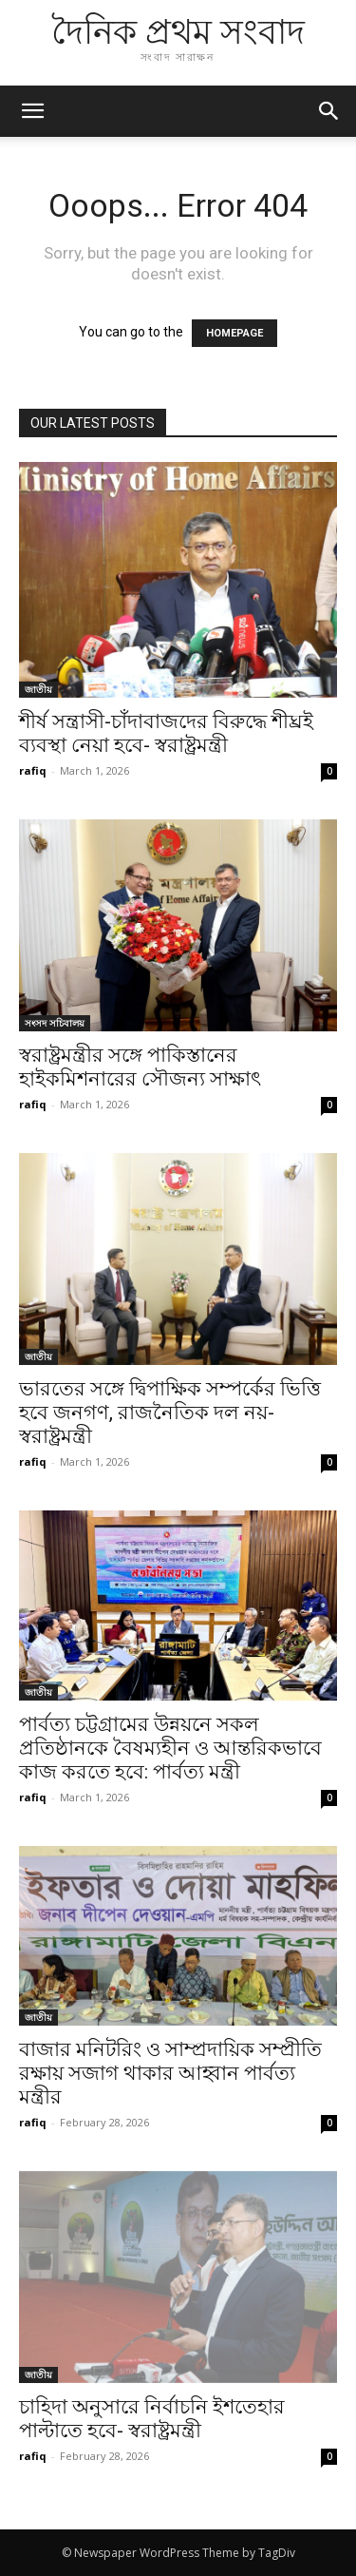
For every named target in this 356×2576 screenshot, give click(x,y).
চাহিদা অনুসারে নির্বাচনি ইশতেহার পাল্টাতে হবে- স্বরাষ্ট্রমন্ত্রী (152, 2418)
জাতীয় (38, 689)
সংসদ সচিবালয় (54, 1022)
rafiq (33, 770)
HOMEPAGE (234, 333)
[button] (329, 111)
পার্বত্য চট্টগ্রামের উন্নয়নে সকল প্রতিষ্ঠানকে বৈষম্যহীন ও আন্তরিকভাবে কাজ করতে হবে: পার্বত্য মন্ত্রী (170, 1748)
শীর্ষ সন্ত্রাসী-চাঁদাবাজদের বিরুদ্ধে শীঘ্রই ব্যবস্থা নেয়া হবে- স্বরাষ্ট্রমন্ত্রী (166, 733)
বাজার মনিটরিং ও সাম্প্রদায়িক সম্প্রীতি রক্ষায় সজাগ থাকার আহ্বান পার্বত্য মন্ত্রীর (170, 2073)
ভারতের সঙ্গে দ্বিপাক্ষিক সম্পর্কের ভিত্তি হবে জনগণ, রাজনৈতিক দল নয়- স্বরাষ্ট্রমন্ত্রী (170, 1412)
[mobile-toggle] (32, 111)
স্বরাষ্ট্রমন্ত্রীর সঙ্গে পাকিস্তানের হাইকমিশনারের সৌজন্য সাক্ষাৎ (140, 1067)
